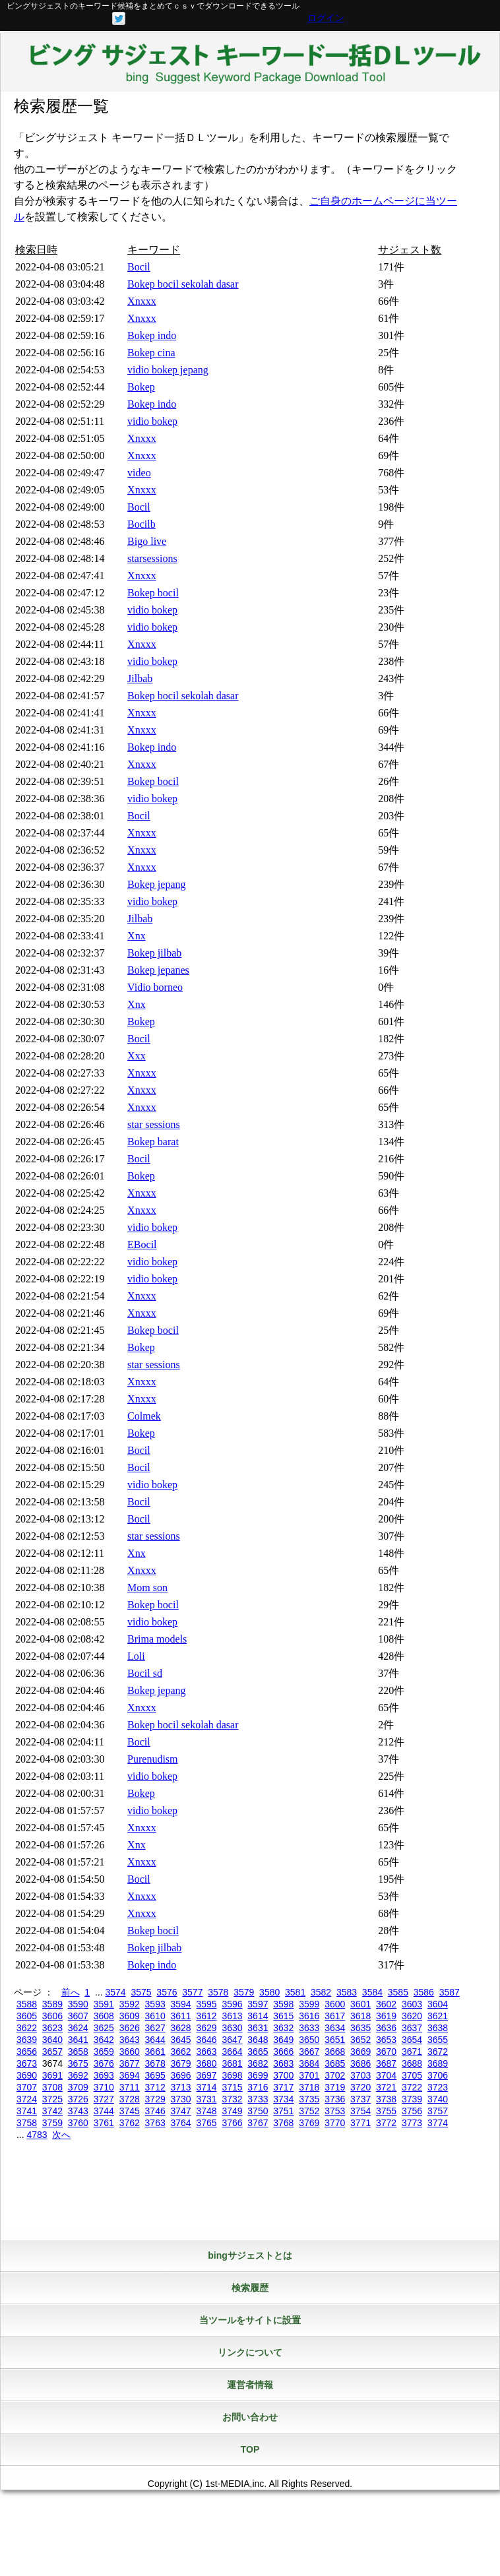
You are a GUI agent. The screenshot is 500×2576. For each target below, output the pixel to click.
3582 (321, 1992)
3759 (52, 2123)
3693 (104, 2075)
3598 (283, 2004)
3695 (155, 2075)
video (139, 472)
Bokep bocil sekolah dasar (182, 284)
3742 (52, 2111)
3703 (360, 2075)
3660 (129, 2051)
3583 (346, 1992)
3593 (155, 2004)
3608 (104, 2016)
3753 (335, 2111)
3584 (372, 1992)
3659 (104, 2051)
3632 (283, 2028)
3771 (360, 2123)
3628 (181, 2028)
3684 (309, 2063)
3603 (412, 2004)
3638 (437, 2028)
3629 (206, 2028)
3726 (78, 2099)
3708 (52, 2087)
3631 (257, 2028)
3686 (360, 2063)
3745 (129, 2111)
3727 (104, 2099)
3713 (181, 2087)
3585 (398, 1992)
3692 (78, 2075)
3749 (232, 2111)
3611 (181, 2016)
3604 (437, 2004)
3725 (52, 2099)
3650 (309, 2039)
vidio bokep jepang (167, 369)
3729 (155, 2099)
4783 (36, 2134)
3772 (386, 2123)
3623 (52, 2028)
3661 (155, 2051)
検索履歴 (250, 2287)
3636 (386, 2028)
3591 (104, 2004)
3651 (335, 2039)
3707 (26, 2087)
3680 (206, 2063)
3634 (335, 2028)
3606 (52, 2016)
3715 (232, 2087)
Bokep (141, 387)
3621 (437, 2016)
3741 (26, 2111)
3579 (244, 1992)
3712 (155, 2087)
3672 (437, 2051)
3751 (283, 2111)
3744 (104, 2111)
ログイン (325, 18)
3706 (437, 2075)
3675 (78, 2063)
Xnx (136, 935)
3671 (412, 2051)
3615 (283, 2016)
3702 (335, 2075)
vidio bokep (152, 421)
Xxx (136, 1055)
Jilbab (139, 678)
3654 (412, 2039)
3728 (129, 2099)
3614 (257, 2016)
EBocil (141, 1244)
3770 (335, 2123)
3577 (192, 1992)
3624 (78, 2028)
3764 (181, 2123)
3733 (257, 2099)
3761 (104, 2123)
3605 (26, 2016)
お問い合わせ (250, 2417)
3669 (360, 2051)
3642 (104, 2039)
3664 (232, 2051)
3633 (309, 2028)
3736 (335, 2099)
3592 (129, 2004)
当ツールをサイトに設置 (250, 2320)
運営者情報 (250, 2384)
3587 (449, 1992)
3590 (78, 2004)
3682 (257, 2063)
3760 (78, 2123)
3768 (283, 2123)
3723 (437, 2087)
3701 (309, 2075)
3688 (412, 2063)
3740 (437, 2099)
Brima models (157, 1639)
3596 (232, 2004)
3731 (206, 2099)
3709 (78, 2087)
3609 (129, 2016)
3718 (309, 2087)
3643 (129, 2039)
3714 (206, 2087)
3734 (283, 2099)
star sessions (153, 1124)
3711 (129, 2087)
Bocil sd (144, 1673)
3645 (181, 2039)
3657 (52, 2051)
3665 (257, 2051)
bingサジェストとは (250, 2255)
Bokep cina (151, 352)
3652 (360, 2039)
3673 (26, 2063)
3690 (26, 2075)
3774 (437, 2123)
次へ (61, 2134)
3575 (141, 1992)
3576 (166, 1992)
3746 (155, 2111)
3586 (424, 1992)
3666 (283, 2051)
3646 (206, 2039)
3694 (129, 2075)
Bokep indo (151, 335)
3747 (181, 2111)
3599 (309, 2004)
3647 (232, 2039)
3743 (78, 2111)
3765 (206, 2123)
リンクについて (250, 2352)
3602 (386, 2004)
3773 (412, 2123)
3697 (206, 2075)
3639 (26, 2039)
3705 (412, 2075)
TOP (250, 2449)
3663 (206, 2051)
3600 (335, 2004)
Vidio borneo (155, 987)
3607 (78, 2016)
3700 (283, 2075)
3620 (412, 2016)
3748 (206, 2111)
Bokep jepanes (158, 970)
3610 (155, 2016)
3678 (155, 2063)
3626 (129, 2028)
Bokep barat (153, 1141)
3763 (155, 2123)
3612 (206, 2016)
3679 (181, 2063)
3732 (232, 2099)
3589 (52, 2004)
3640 (52, 2039)
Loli (136, 1656)
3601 (360, 2004)
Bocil (138, 266)
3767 (257, 2123)
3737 (360, 2099)
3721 (386, 2087)
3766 (232, 2123)
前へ (70, 1992)
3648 (257, 2039)
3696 (181, 2075)
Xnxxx (141, 301)
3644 (155, 2039)
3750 (257, 2111)
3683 (283, 2063)
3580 (269, 1992)
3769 (309, 2123)
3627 (155, 2028)
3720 (360, 2087)
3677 (129, 2063)
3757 (437, 2111)
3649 (283, 2039)
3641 (78, 2039)
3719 (335, 2087)
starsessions (152, 558)
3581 (295, 1992)
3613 (232, 2016)
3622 (26, 2028)
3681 (232, 2063)
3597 (257, 2004)
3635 (360, 2028)
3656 (26, 2051)
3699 (257, 2075)
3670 (386, 2051)
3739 (412, 2099)
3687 (386, 2063)
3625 (104, 2028)
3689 (437, 2063)
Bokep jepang (156, 884)
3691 (52, 2075)
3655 (437, 2039)
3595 (206, 2004)
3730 (181, 2099)
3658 (78, 2051)
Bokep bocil (153, 592)
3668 (335, 2051)
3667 (309, 2051)
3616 (309, 2016)
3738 (386, 2099)
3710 (104, 2087)
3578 (218, 1992)
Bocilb (141, 524)
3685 (335, 2063)
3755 (386, 2111)
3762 (129, 2123)
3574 (115, 1992)
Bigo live (146, 541)
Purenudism (152, 1759)
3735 (309, 2099)
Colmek (144, 1416)
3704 (386, 2075)
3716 (257, 2087)
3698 (232, 2075)
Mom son (147, 1587)
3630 (232, 2028)
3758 (26, 2123)
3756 (412, 2111)
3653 (386, 2039)
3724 (26, 2099)
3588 (26, 2004)
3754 (360, 2111)
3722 (412, 2087)
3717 (283, 2087)
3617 (335, 2016)
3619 (386, 2016)
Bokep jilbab (154, 952)
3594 (181, 2004)
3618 (360, 2016)
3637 (412, 2028)
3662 (181, 2051)
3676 (104, 2063)
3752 (309, 2111)
